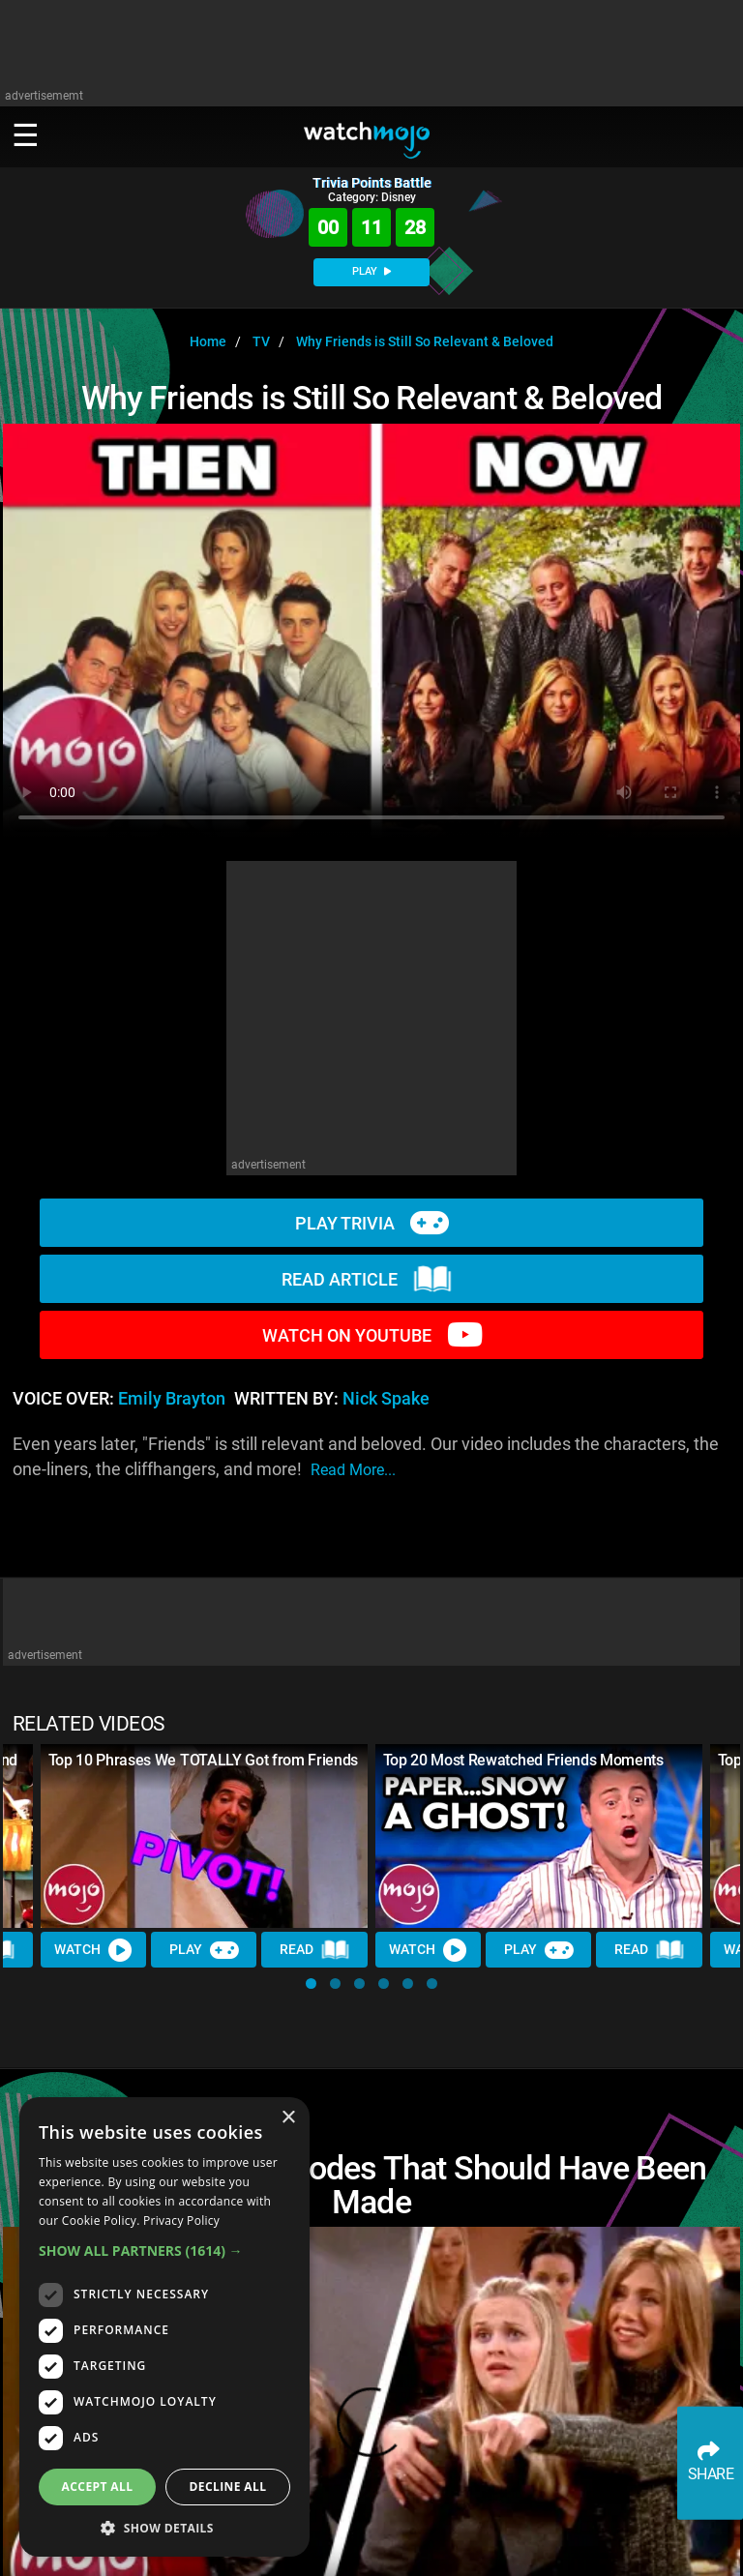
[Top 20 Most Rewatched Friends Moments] (538, 1836)
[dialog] (164, 2327)
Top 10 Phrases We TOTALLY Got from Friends (203, 1760)
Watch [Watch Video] (94, 1949)
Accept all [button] (98, 2486)
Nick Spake (386, 1398)
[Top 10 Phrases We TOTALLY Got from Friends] (204, 1836)
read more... (353, 1470)
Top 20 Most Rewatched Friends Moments (523, 1760)
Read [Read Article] (315, 1950)
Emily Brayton (171, 1398)
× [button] (288, 2118)
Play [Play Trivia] (204, 1949)
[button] (311, 1983)
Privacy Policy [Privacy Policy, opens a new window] (181, 2220)
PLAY (371, 271)
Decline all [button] (228, 2486)
